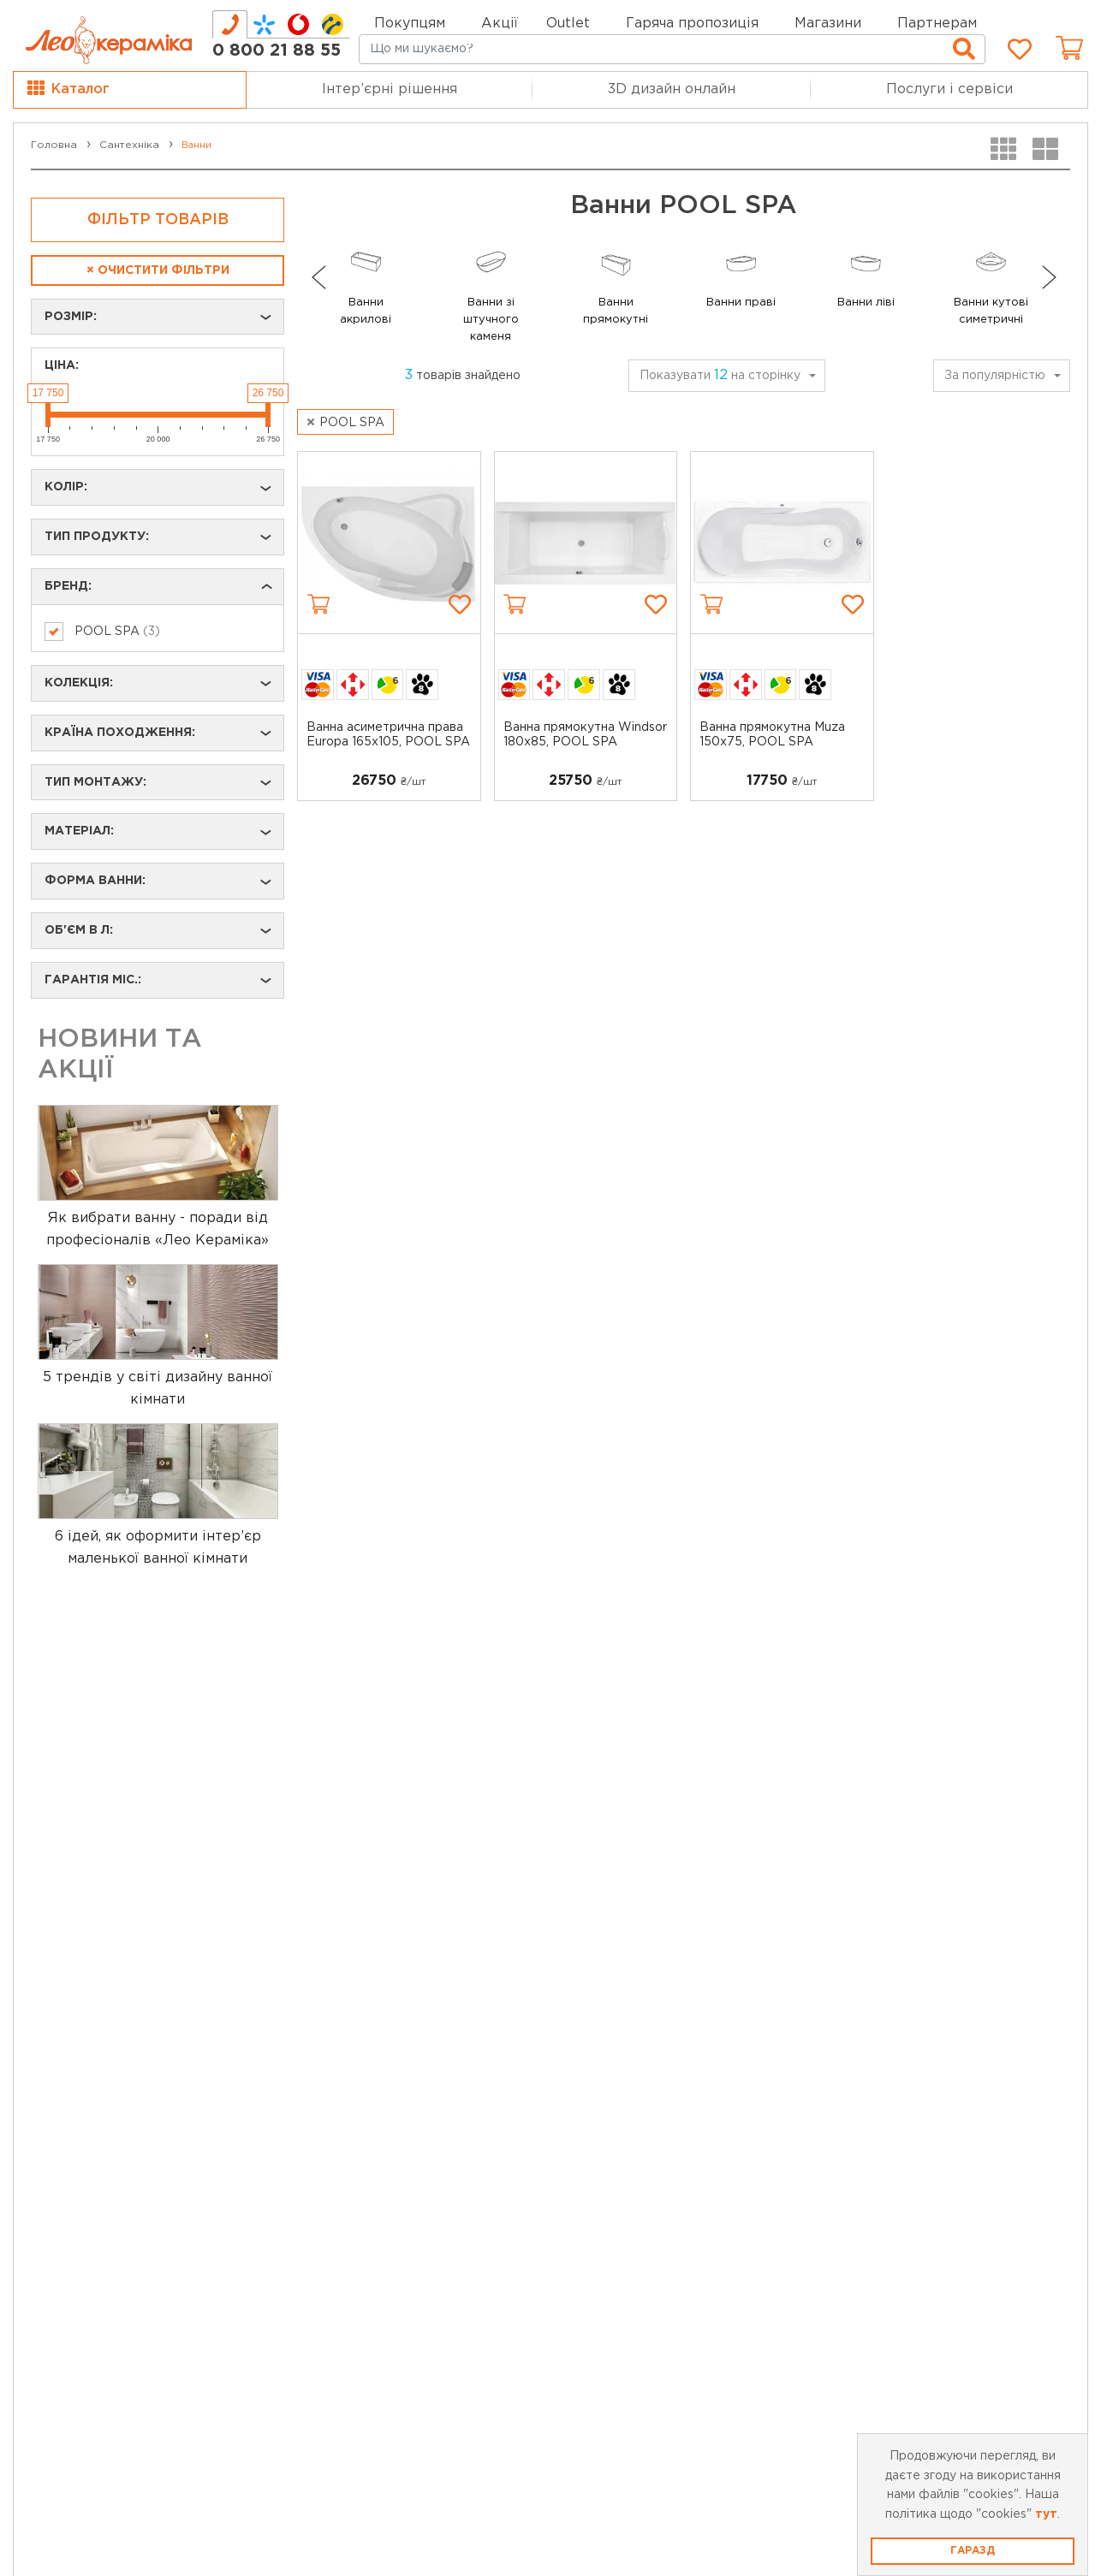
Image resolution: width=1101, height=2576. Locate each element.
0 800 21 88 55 (276, 50)
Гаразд (972, 2550)
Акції (499, 23)
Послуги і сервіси (949, 89)
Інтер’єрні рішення (389, 89)
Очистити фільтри (157, 270)
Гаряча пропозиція (692, 23)
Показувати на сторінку (720, 375)
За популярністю (994, 376)
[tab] (229, 24)
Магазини (828, 23)
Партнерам (937, 23)
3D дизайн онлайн (671, 89)
